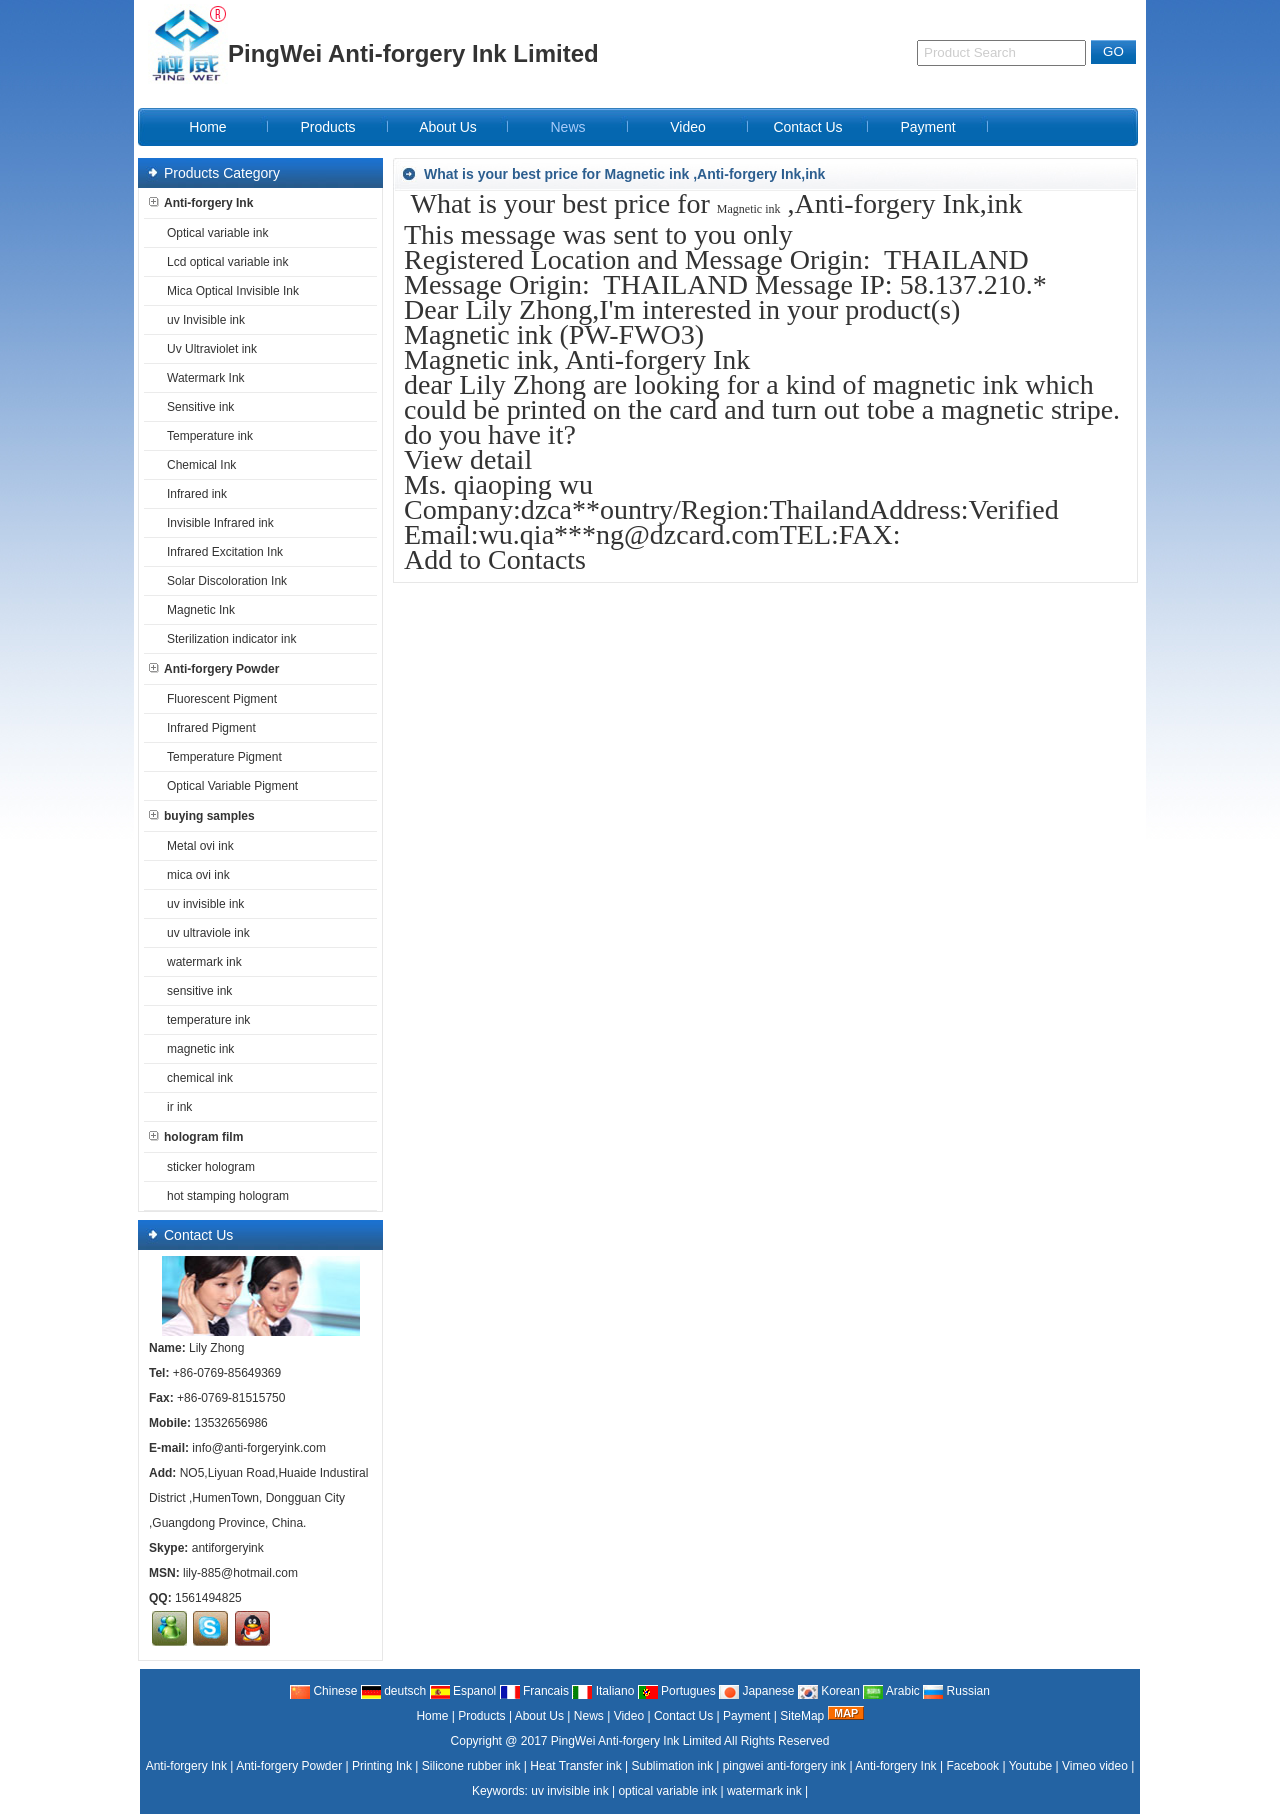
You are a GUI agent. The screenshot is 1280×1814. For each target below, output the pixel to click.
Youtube (1031, 1766)
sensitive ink (195, 991)
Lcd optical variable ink (223, 262)
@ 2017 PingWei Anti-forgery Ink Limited (613, 1741)
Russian (956, 1691)
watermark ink (200, 962)
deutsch (393, 1691)
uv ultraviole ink (204, 933)
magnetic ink (196, 1049)
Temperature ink (206, 436)
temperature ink (204, 1020)
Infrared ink (193, 494)
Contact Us (683, 1716)
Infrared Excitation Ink (221, 552)
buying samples (202, 816)
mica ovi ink (194, 875)
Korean (829, 1691)
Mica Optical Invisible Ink (229, 291)
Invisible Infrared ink (216, 523)
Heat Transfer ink (575, 1766)
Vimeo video (1095, 1766)
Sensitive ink (196, 407)
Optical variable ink (213, 233)
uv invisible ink (201, 904)
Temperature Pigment (220, 757)
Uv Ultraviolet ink (208, 349)
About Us (539, 1716)
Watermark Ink (202, 378)
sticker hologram (207, 1167)
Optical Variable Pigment (228, 786)
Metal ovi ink (196, 846)
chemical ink (196, 1078)
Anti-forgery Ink (201, 203)
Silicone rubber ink (471, 1766)
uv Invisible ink (202, 320)
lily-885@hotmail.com (240, 1573)
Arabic (891, 1691)
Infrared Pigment (207, 728)
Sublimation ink (672, 1766)
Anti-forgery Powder (214, 669)
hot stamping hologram (224, 1196)
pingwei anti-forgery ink (784, 1766)
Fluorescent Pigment (218, 699)
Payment (746, 1716)
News (589, 1716)
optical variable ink (667, 1791)
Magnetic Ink (197, 610)
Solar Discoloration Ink (223, 581)
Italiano (603, 1691)
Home (432, 1716)
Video (629, 1716)
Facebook (972, 1766)
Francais (534, 1691)
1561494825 (208, 1598)
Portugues (677, 1691)
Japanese (756, 1691)
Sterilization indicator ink (227, 639)
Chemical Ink (197, 465)
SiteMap (802, 1716)
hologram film (196, 1137)
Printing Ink (382, 1766)
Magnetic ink (749, 209)
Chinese (323, 1691)
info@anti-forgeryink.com (259, 1448)
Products (481, 1716)
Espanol (463, 1691)
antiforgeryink (228, 1548)
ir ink (175, 1107)
